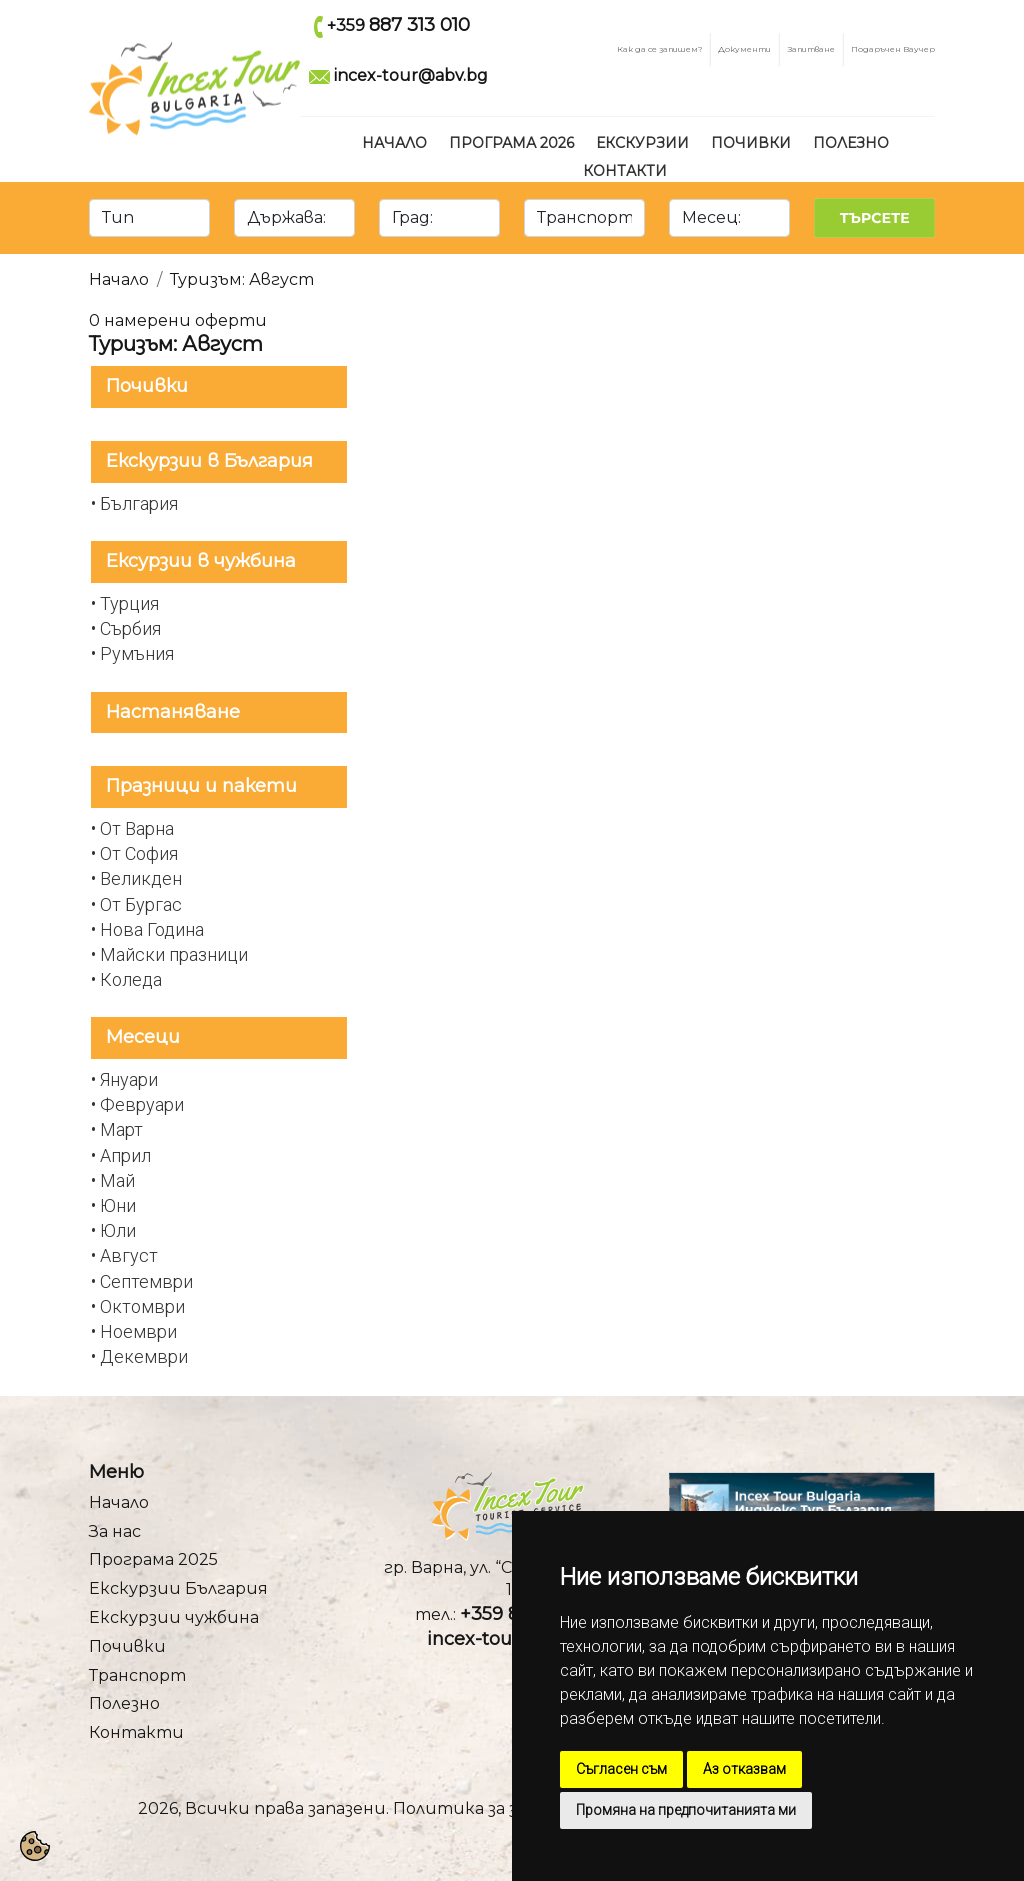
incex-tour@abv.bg (411, 75)
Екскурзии (642, 143)
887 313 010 (419, 25)
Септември (146, 1281)
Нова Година (152, 929)
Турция (129, 603)
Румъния (137, 653)
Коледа (131, 979)
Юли (118, 1230)
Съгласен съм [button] (621, 1769)
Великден (141, 878)
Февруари (142, 1104)
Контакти (625, 171)
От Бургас (141, 904)
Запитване (811, 49)
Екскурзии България (178, 1588)
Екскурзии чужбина (174, 1617)
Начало (394, 143)
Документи (744, 49)
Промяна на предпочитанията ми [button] (686, 1810)
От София (139, 853)
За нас (115, 1531)
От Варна (137, 828)
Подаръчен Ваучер (893, 49)
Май (117, 1180)
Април (125, 1155)
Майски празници (174, 954)
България (139, 503)
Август (129, 1255)
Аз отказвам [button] (744, 1769)
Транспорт (137, 1675)
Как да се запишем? (659, 49)
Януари (129, 1079)
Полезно (851, 143)
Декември (144, 1356)
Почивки (751, 143)
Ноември (138, 1331)
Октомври (142, 1306)
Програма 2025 (153, 1559)
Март (121, 1129)
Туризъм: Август (242, 279)
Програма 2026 (511, 143)
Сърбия (130, 628)
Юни (118, 1205)
